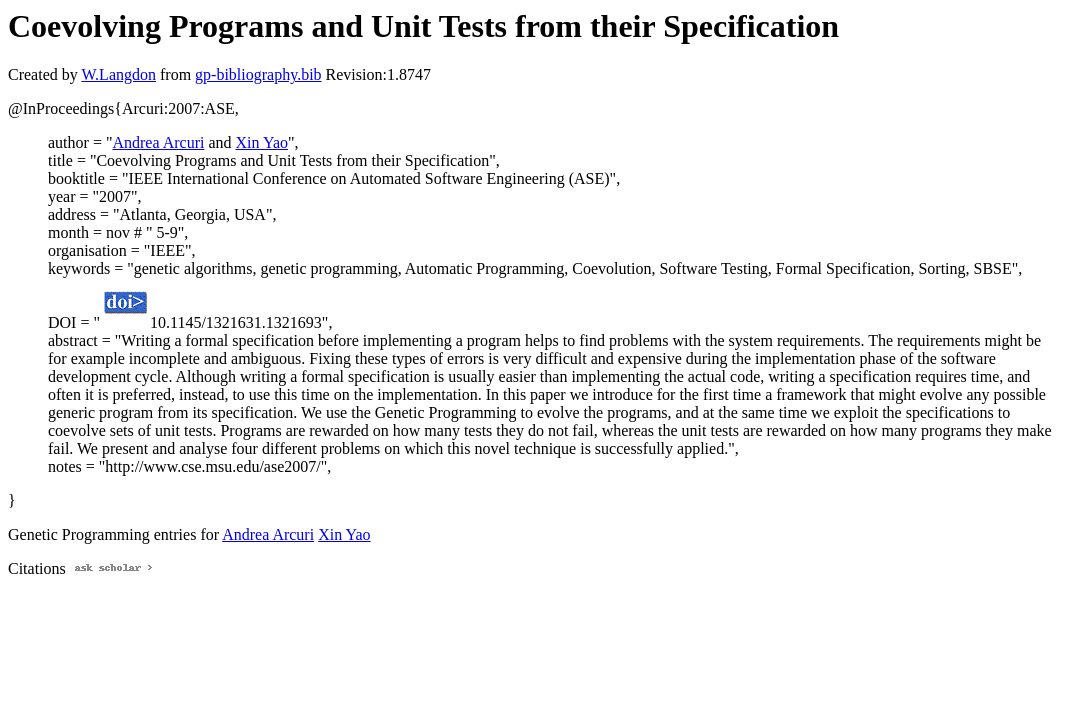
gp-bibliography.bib (258, 74)
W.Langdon (118, 74)
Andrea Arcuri (158, 142)
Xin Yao (262, 142)
